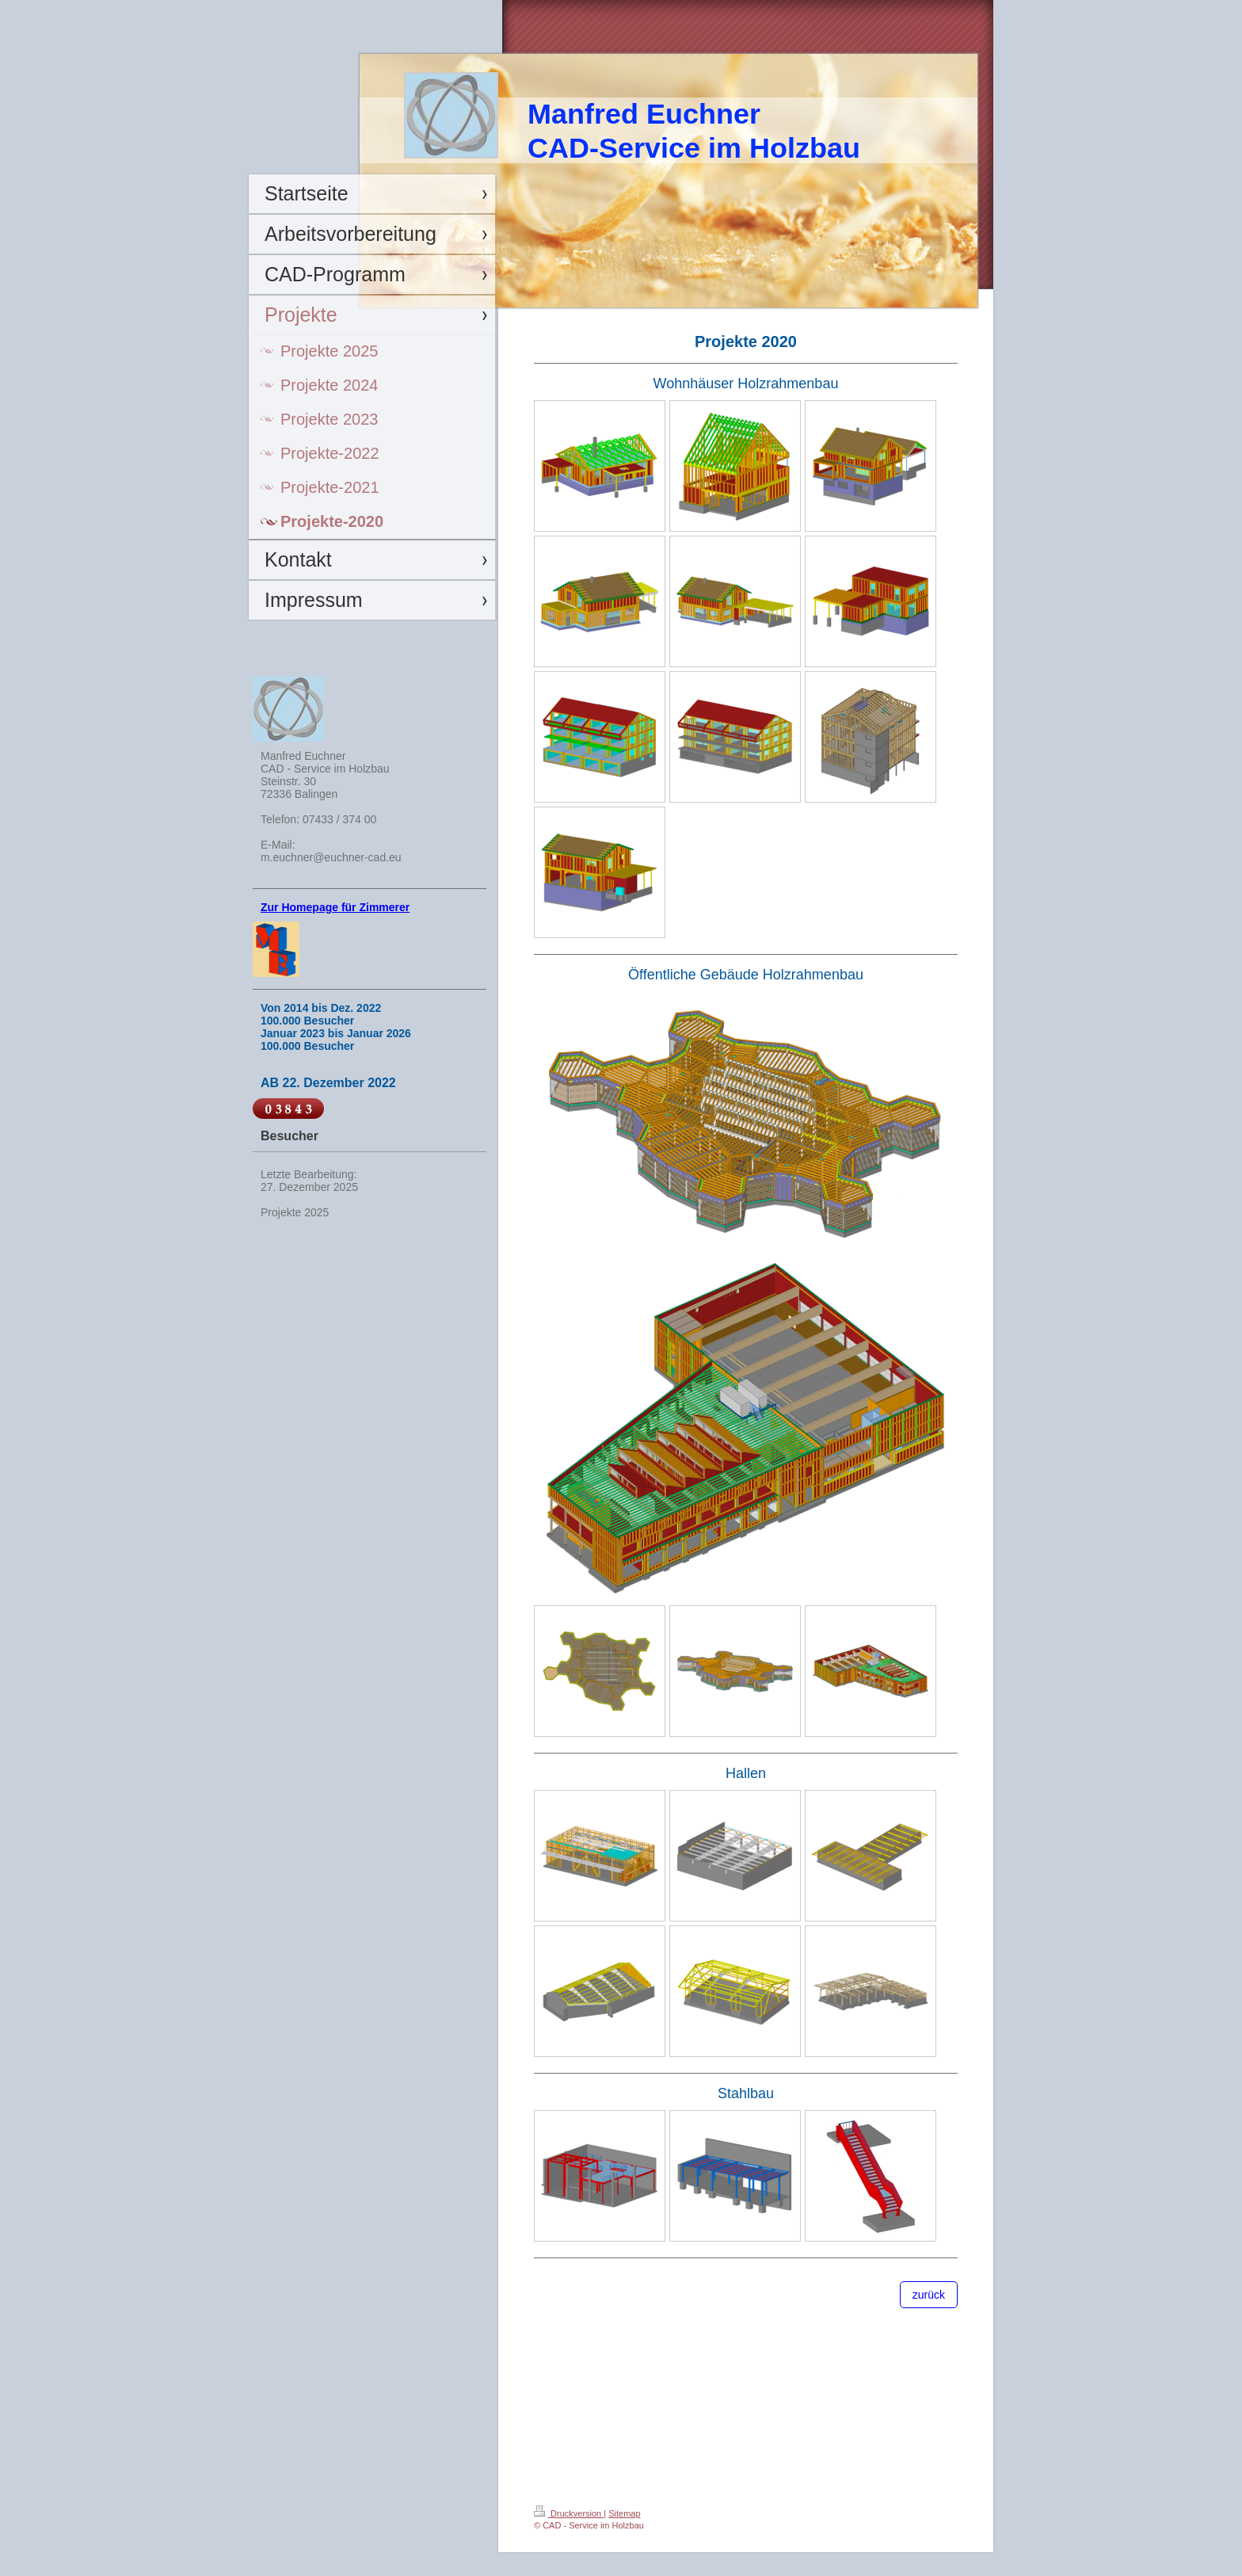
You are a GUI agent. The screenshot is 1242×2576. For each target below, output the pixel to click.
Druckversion (569, 2513)
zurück (928, 2294)
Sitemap (624, 2513)
